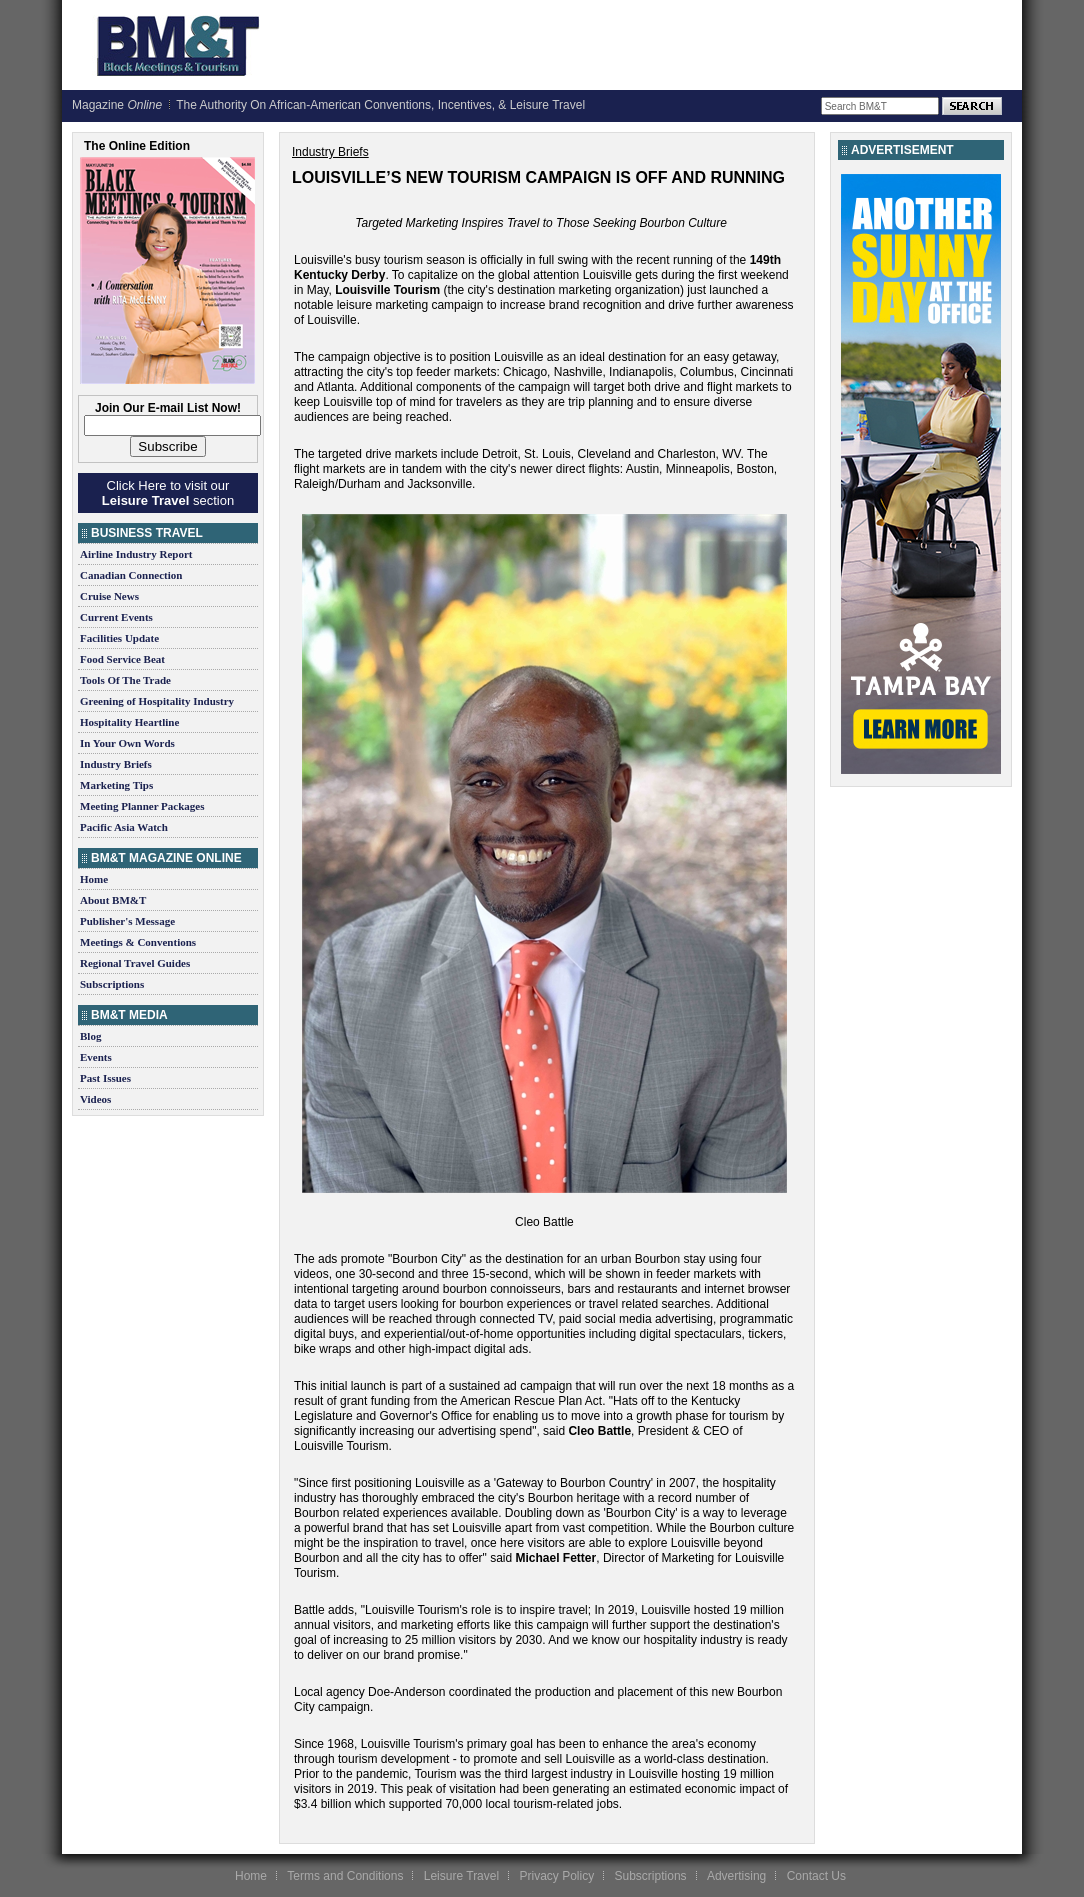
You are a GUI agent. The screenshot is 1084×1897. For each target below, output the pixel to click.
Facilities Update (119, 638)
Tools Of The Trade (125, 680)
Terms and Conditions (345, 1876)
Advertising (736, 1876)
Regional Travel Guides (135, 963)
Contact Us (816, 1876)
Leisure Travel (461, 1876)
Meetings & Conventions (138, 942)
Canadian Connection (131, 575)
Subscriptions (112, 984)
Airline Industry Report (136, 554)
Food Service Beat (122, 659)
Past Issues (105, 1078)
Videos (95, 1099)
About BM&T (113, 900)
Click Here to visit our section (168, 493)
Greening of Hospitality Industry (157, 701)
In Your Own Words (127, 743)
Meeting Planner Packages (142, 806)
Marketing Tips (116, 785)
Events (96, 1057)
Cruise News (109, 596)
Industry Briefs (116, 764)
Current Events (116, 617)
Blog (90, 1036)
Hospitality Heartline (129, 722)
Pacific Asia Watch (124, 827)
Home (94, 879)
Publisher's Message (127, 921)
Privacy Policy (556, 1876)
